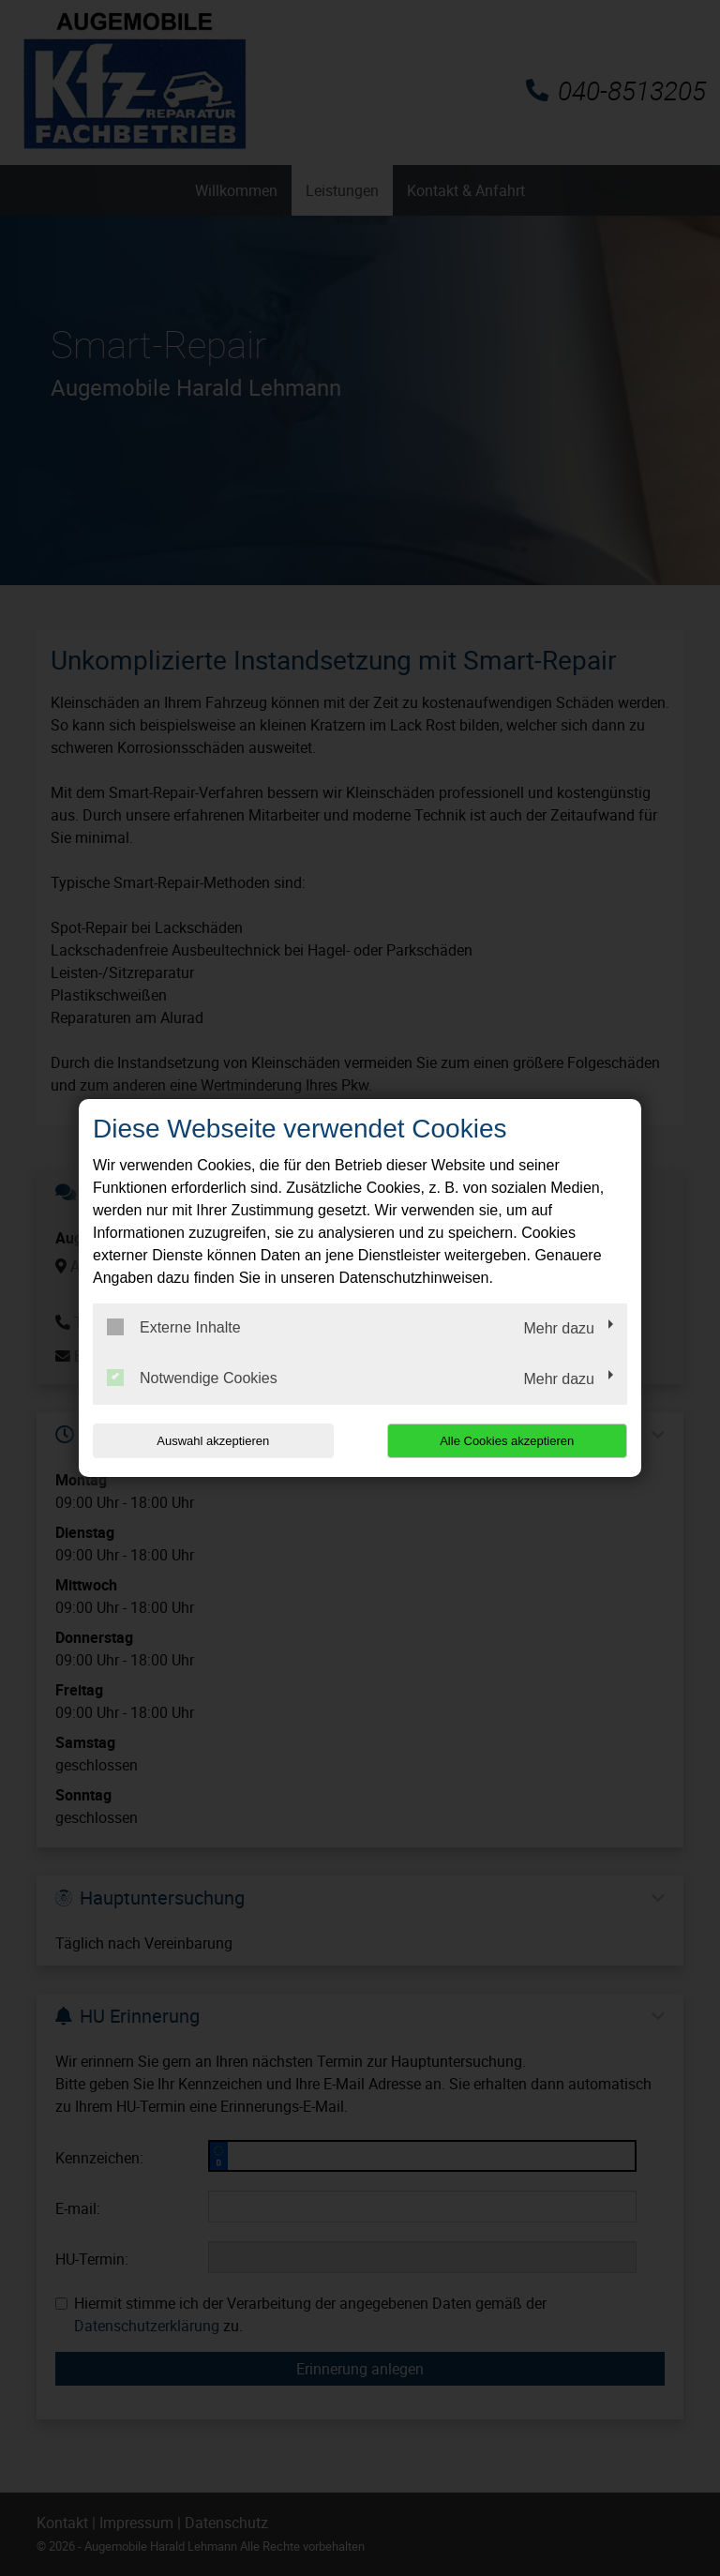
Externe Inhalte (174, 1326)
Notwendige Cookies (192, 1377)
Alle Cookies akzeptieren (507, 1441)
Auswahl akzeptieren (213, 1441)
